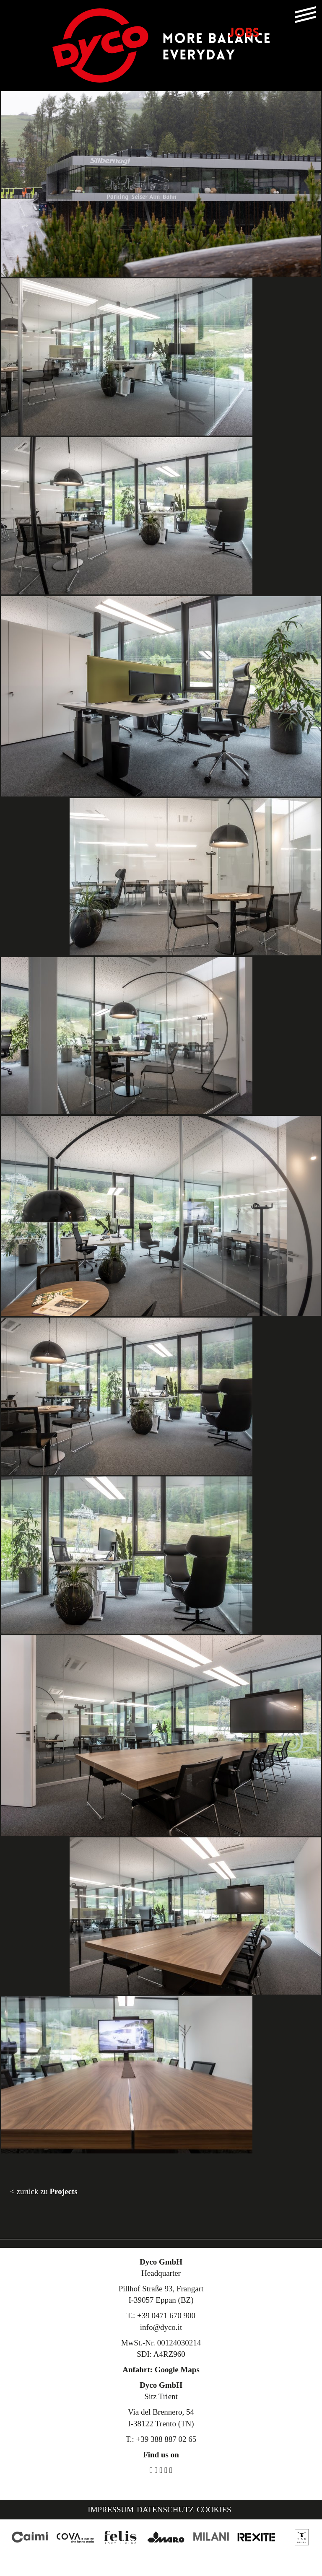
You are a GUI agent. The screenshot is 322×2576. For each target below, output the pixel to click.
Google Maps (177, 2369)
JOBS (244, 33)
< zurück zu (44, 2191)
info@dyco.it (161, 2327)
